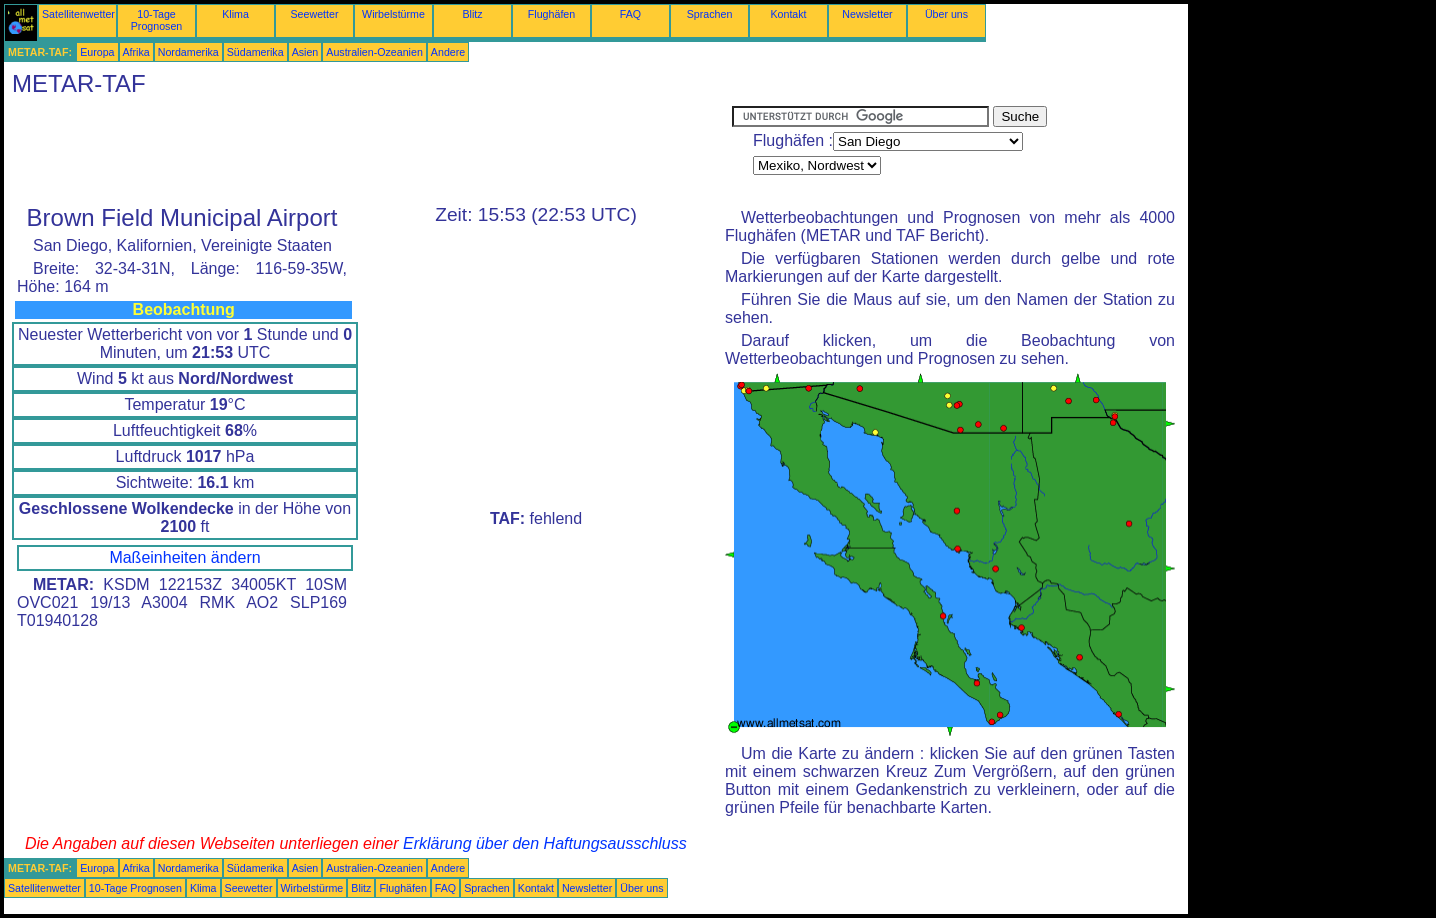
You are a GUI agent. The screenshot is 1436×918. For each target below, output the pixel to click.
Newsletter (867, 14)
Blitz (472, 14)
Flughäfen (551, 14)
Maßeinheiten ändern (184, 557)
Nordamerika (188, 52)
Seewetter (315, 14)
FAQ (630, 14)
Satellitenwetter (78, 14)
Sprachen (710, 14)
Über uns (946, 14)
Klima (235, 14)
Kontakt (788, 14)
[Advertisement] (368, 151)
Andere (448, 52)
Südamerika (255, 52)
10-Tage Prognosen (157, 20)
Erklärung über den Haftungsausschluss (545, 843)
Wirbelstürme (393, 14)
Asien (305, 52)
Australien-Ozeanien (374, 52)
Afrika (136, 52)
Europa (97, 52)
